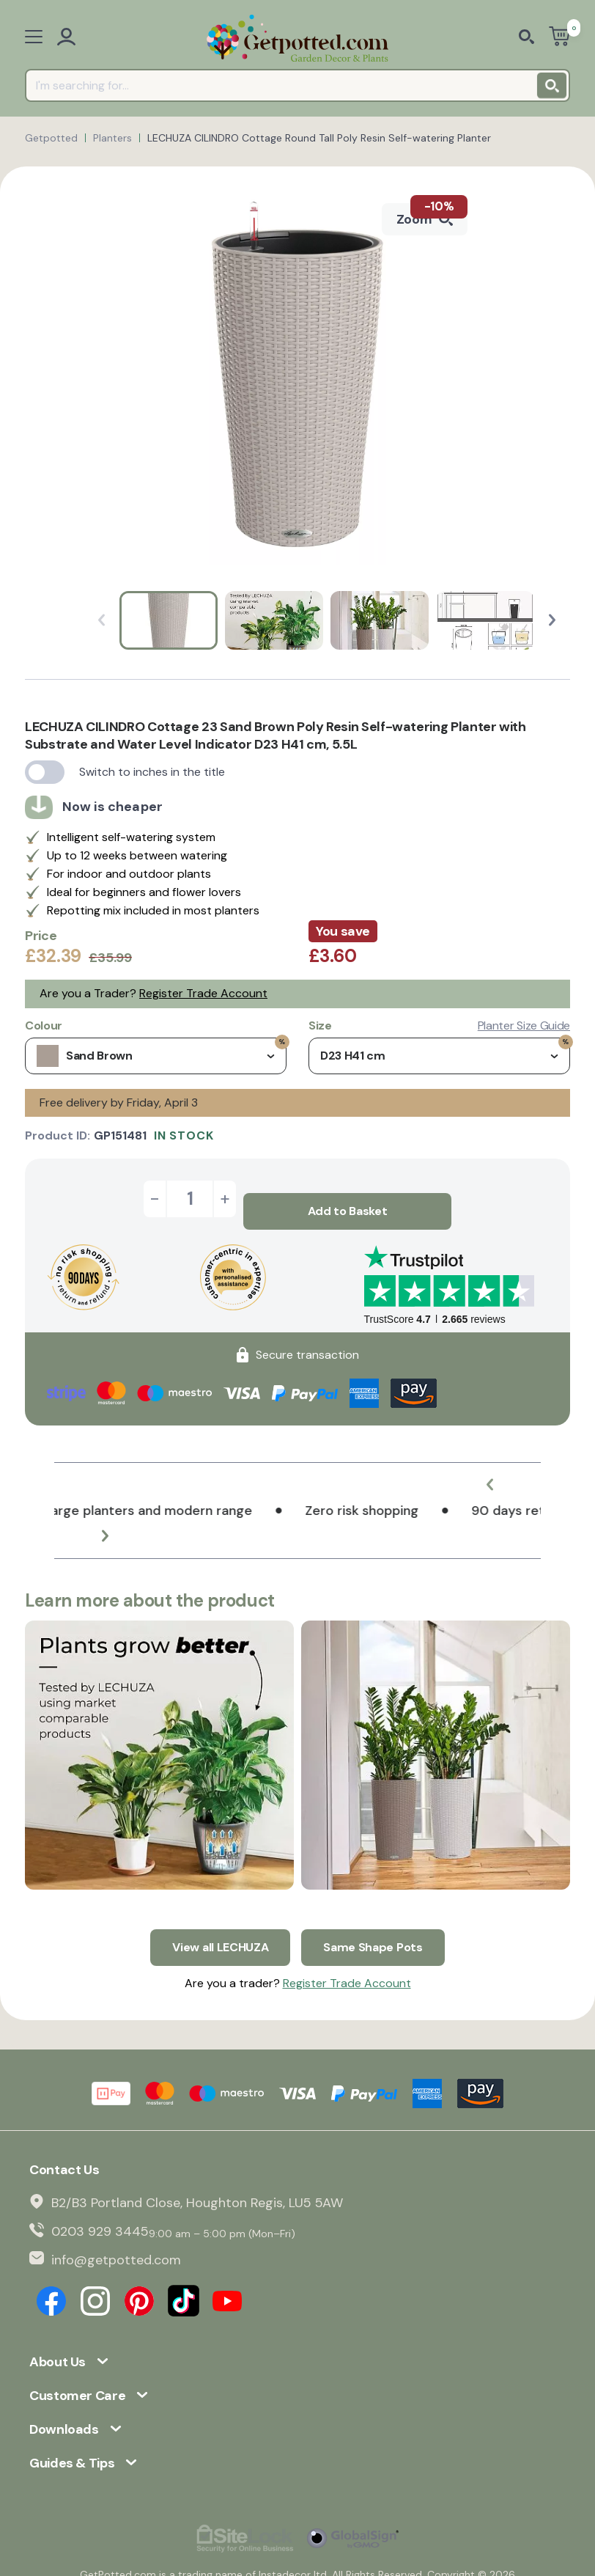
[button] (552, 620)
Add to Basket (348, 1198)
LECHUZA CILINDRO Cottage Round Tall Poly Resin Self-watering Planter (319, 137)
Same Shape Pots (372, 1921)
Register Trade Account (203, 993)
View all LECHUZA (220, 1921)
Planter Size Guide (524, 1025)
